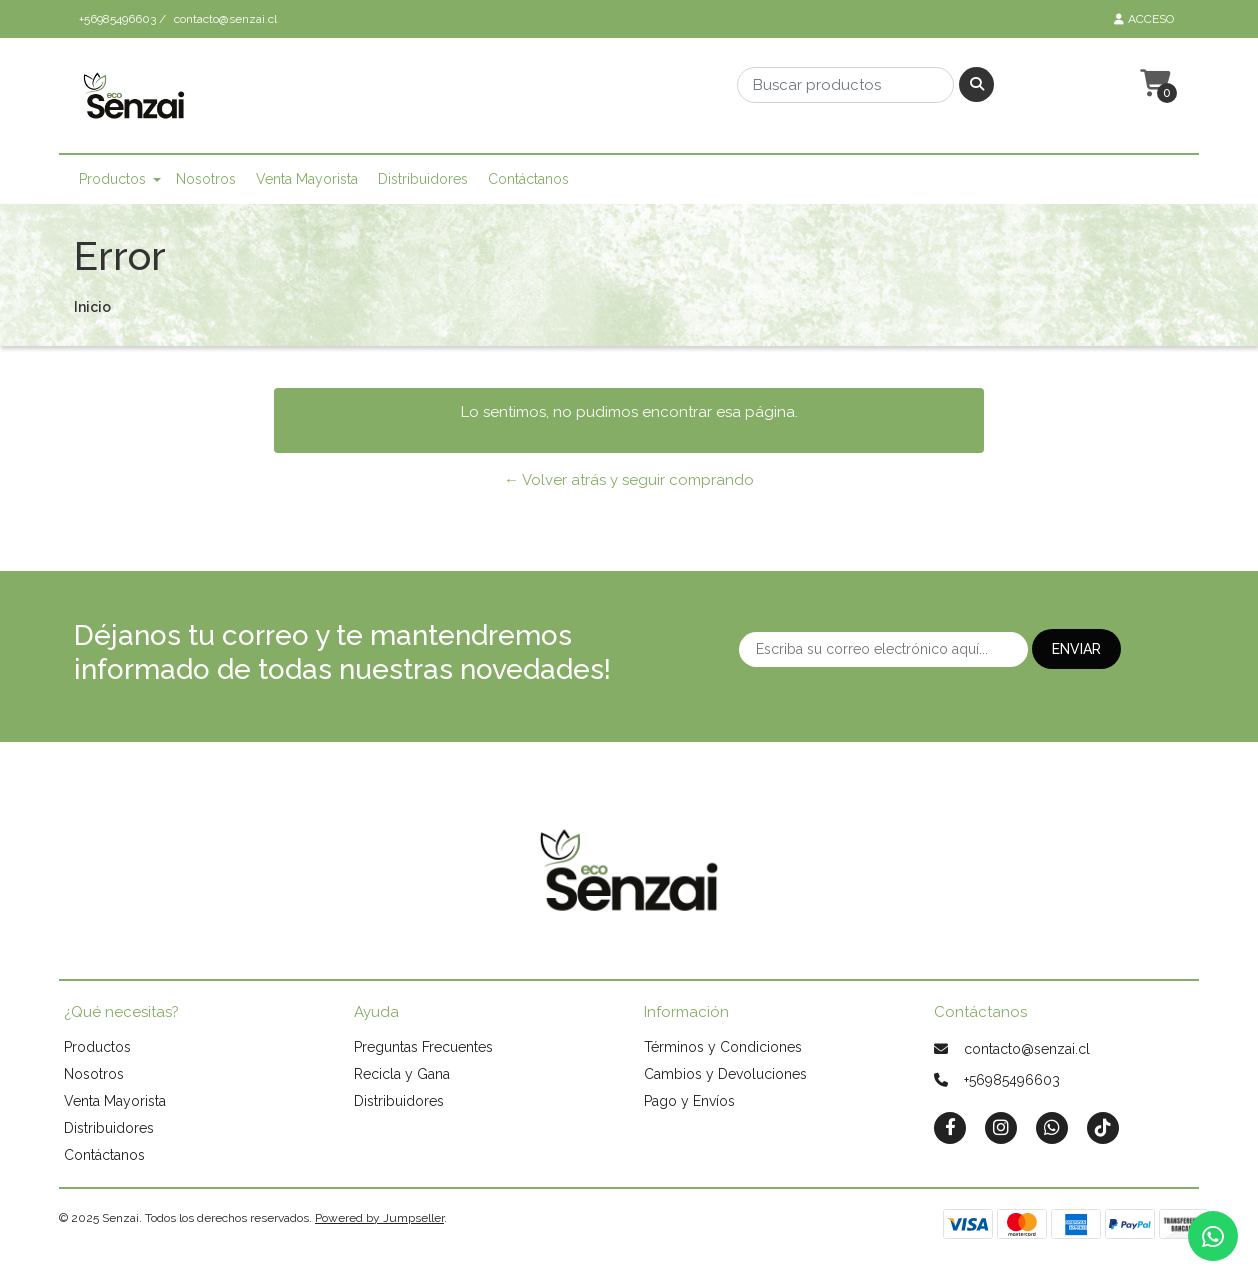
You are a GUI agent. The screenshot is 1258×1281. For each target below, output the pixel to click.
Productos (112, 179)
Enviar (1076, 649)
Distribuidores (423, 179)
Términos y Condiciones (723, 1047)
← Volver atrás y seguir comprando (629, 480)
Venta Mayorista (307, 179)
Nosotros (206, 179)
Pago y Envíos (689, 1101)
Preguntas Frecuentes (423, 1047)
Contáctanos (528, 179)
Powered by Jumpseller (379, 1218)
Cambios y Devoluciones (725, 1074)
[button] (1153, 84)
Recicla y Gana (402, 1074)
